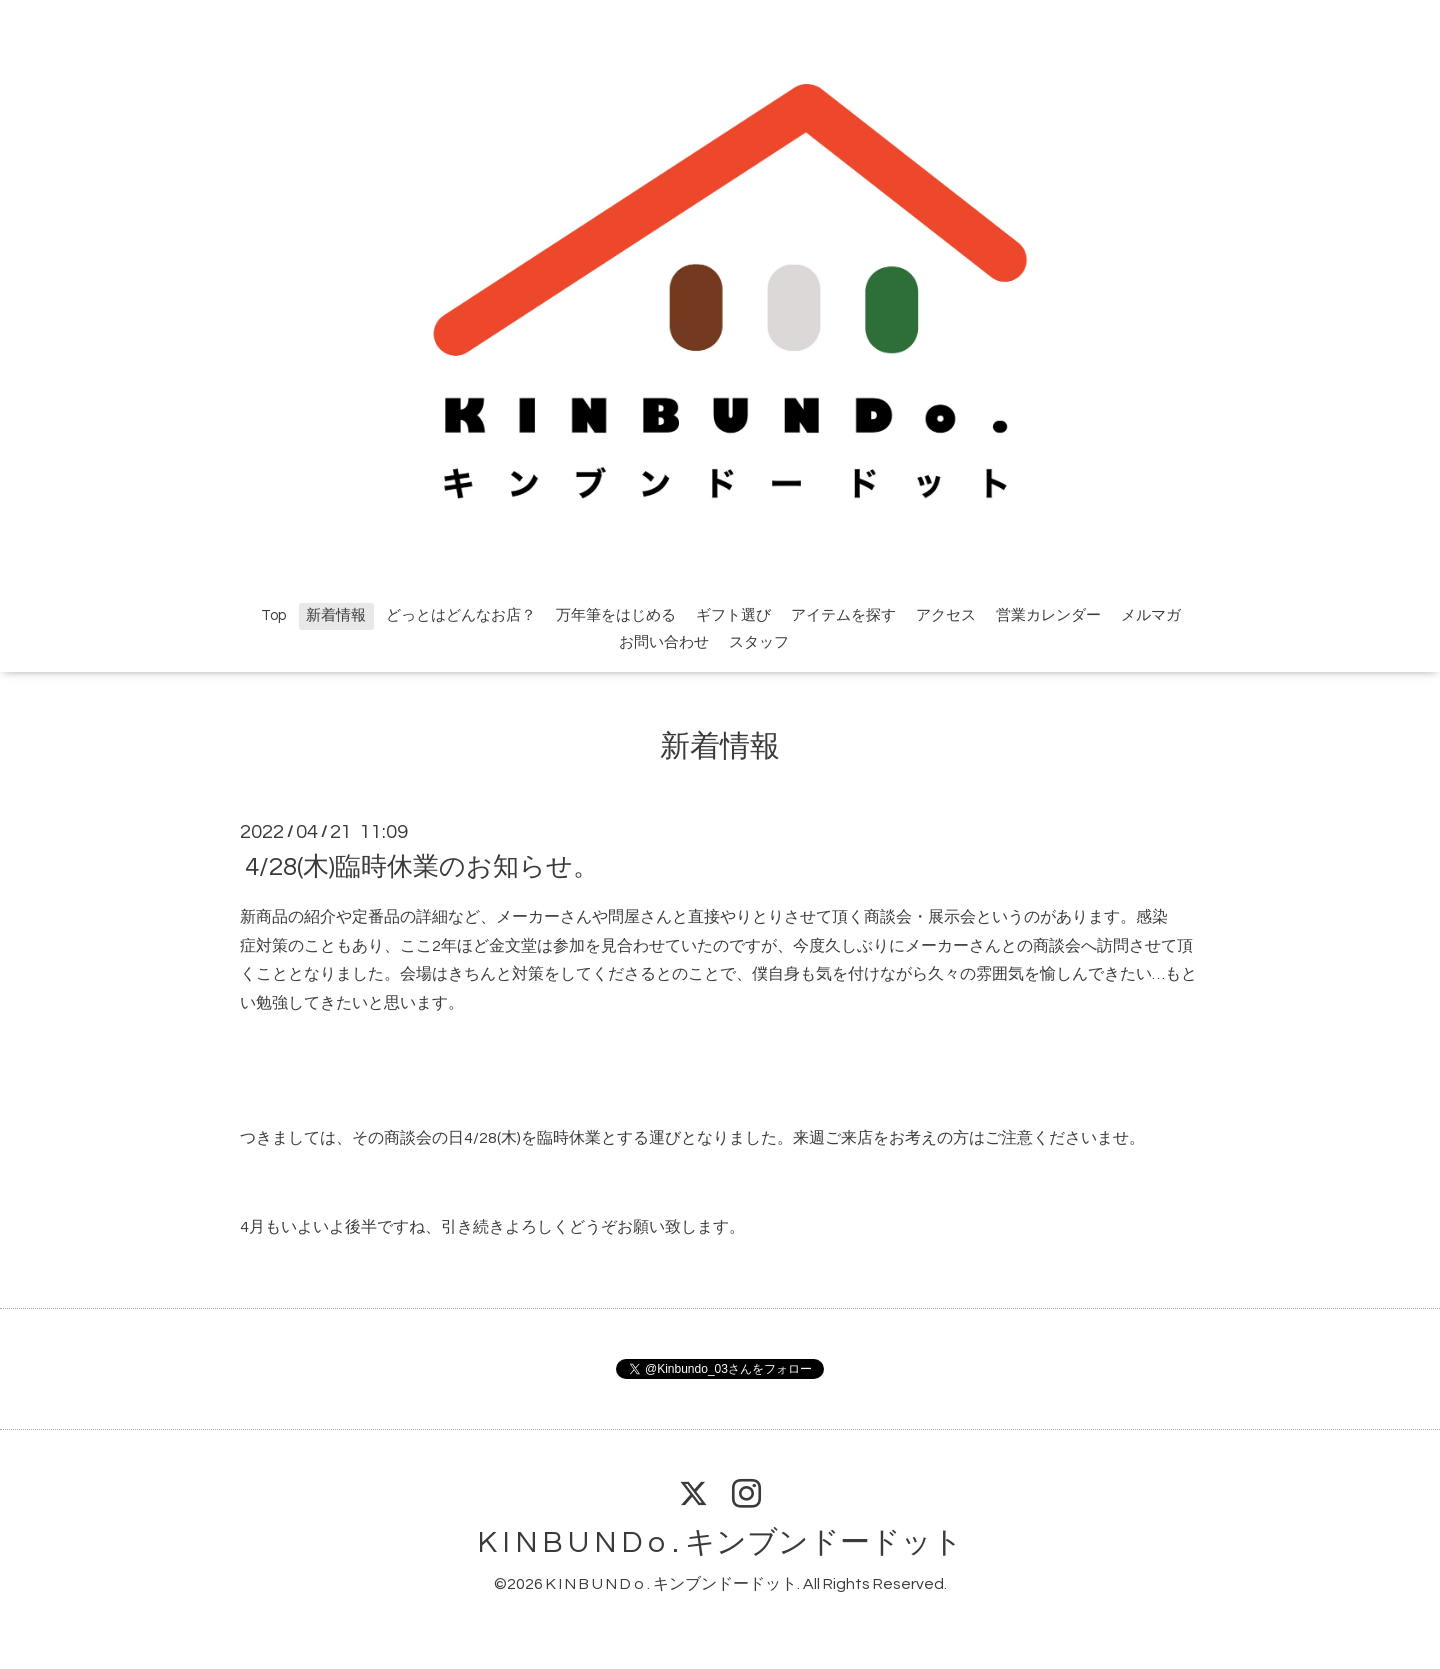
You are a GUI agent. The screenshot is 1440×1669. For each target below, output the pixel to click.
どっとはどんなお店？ (461, 615)
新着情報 (336, 615)
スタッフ (759, 642)
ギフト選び (733, 615)
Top (273, 615)
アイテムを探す (843, 615)
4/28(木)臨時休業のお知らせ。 (422, 867)
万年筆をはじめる (616, 615)
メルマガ (1151, 615)
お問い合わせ (664, 642)
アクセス (946, 615)
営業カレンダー (1048, 615)
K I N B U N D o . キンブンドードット (720, 1542)
